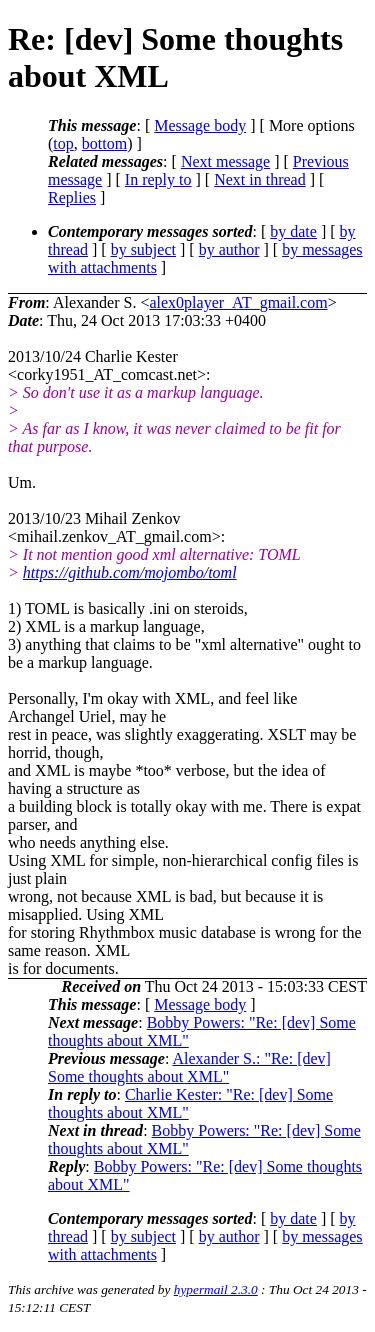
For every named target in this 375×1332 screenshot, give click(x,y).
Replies (72, 197)
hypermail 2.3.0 (216, 1289)
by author (229, 249)
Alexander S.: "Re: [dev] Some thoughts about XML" (189, 1067)
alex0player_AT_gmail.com (238, 302)
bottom (104, 143)
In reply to (158, 179)
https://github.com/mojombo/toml (130, 572)
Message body (200, 125)
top (63, 143)
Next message (225, 161)
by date (293, 231)
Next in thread (260, 179)
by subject (143, 249)
